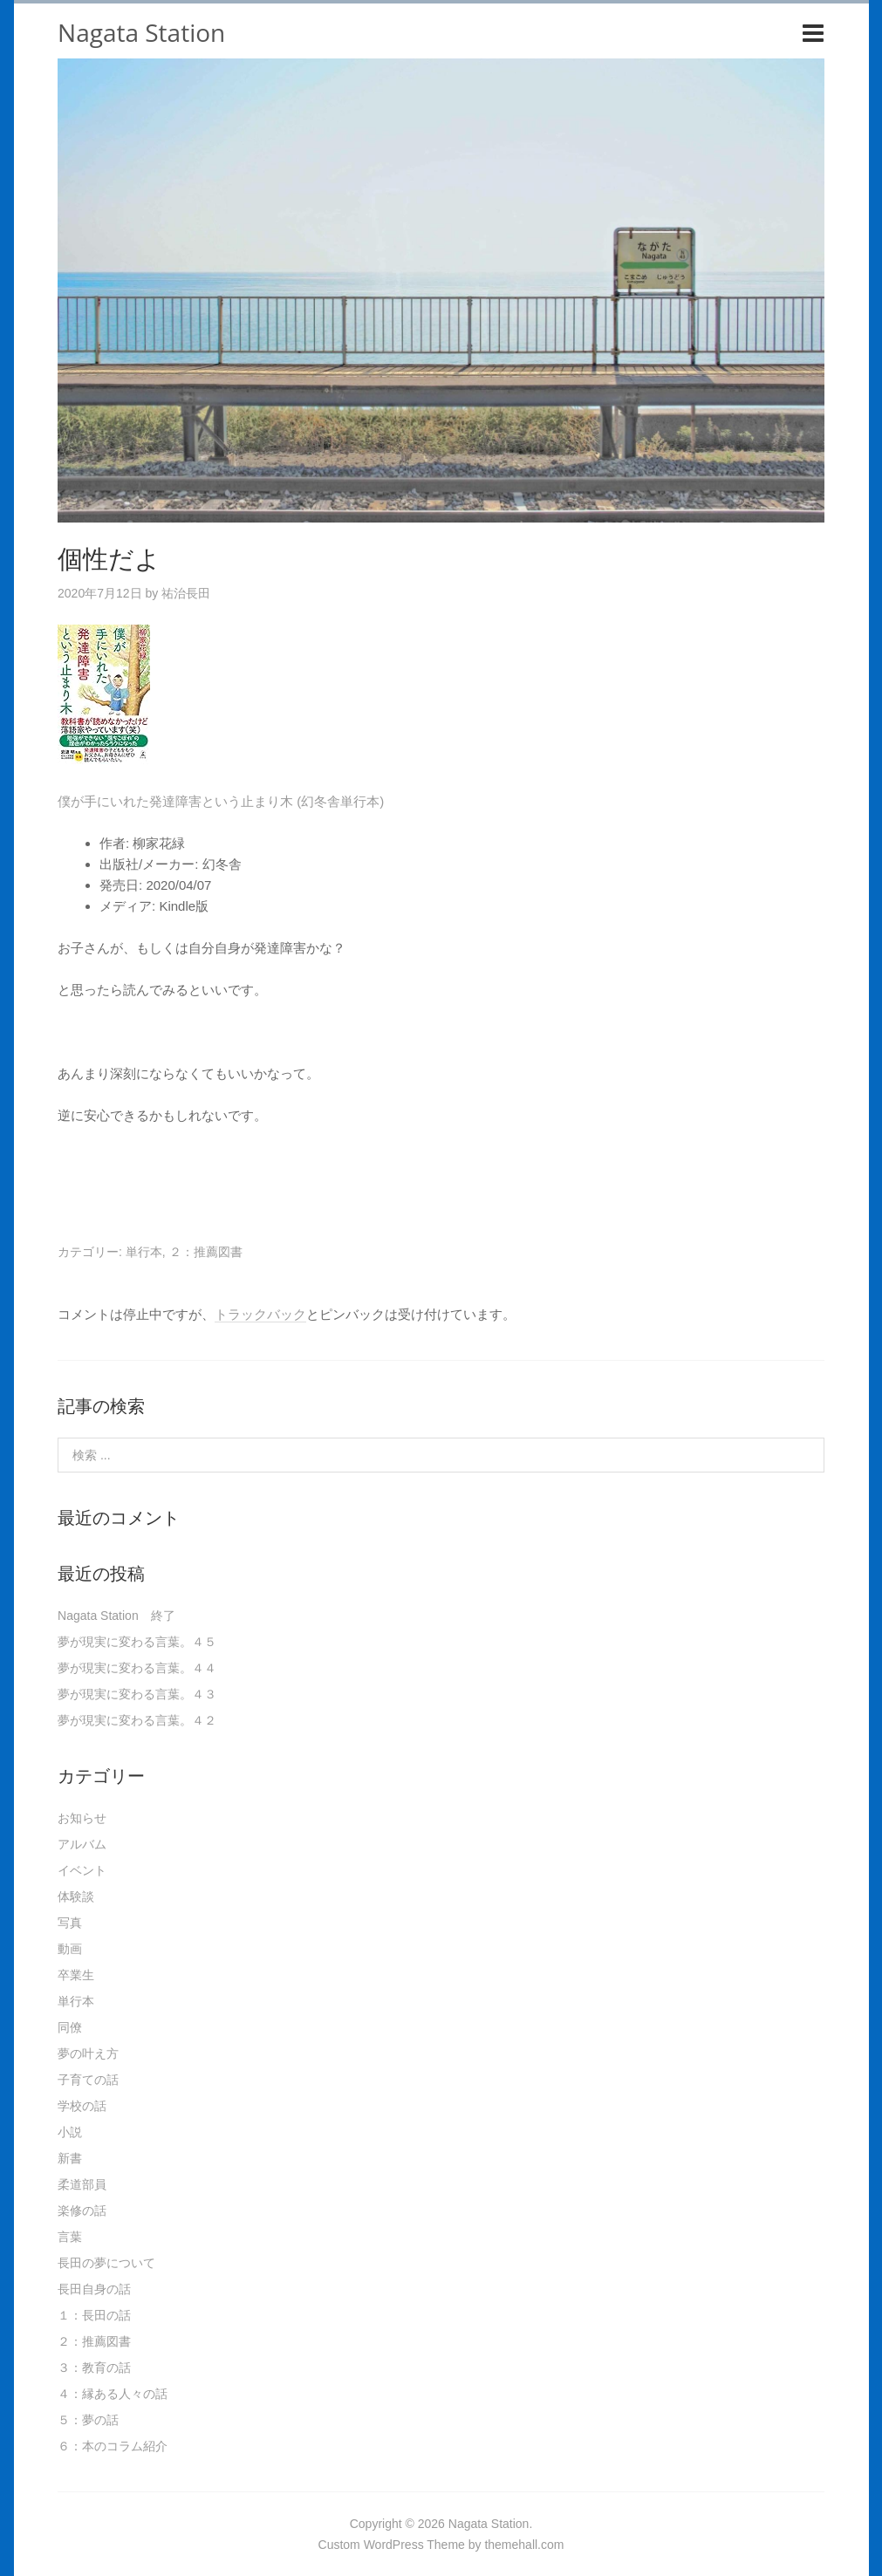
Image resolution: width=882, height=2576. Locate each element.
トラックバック (260, 1314)
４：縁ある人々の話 (113, 2394)
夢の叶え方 (88, 2053)
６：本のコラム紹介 (113, 2446)
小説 (70, 2132)
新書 (70, 2158)
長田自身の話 (94, 2289)
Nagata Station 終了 (116, 1616)
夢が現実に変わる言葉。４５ (137, 1642)
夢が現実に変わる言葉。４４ (137, 1668)
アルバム (82, 1844)
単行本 (144, 1252)
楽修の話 (82, 2210)
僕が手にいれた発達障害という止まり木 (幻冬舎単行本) (221, 801)
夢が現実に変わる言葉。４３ (137, 1694)
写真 (70, 1923)
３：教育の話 (94, 2367)
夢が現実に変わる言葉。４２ (137, 1720)
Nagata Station (141, 32)
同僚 (70, 2027)
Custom (339, 2545)
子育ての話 (88, 2080)
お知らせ (82, 1818)
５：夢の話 (88, 2420)
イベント (82, 1870)
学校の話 (82, 2106)
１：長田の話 (94, 2315)
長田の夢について (106, 2263)
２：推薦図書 (206, 1252)
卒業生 (76, 1975)
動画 (70, 1949)
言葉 (70, 2237)
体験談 (76, 1896)
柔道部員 (82, 2184)
